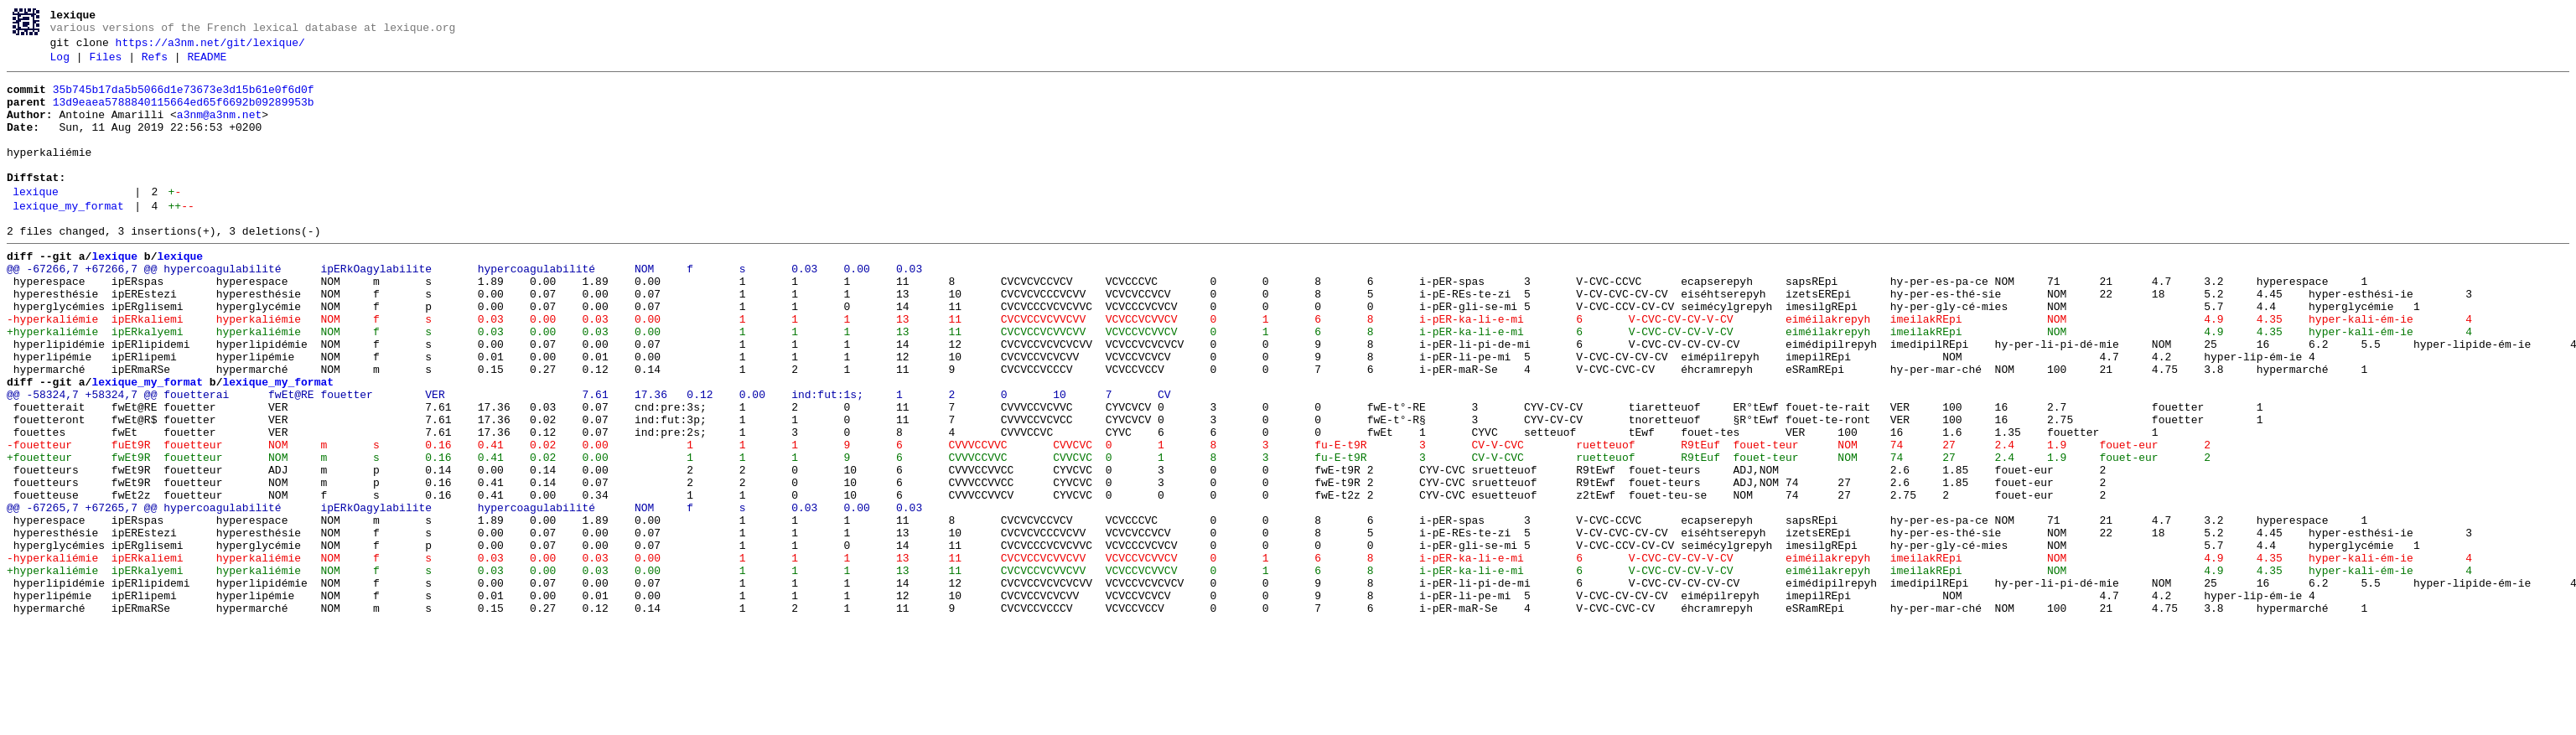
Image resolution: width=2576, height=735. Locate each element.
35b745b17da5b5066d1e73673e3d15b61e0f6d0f (183, 99)
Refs (155, 64)
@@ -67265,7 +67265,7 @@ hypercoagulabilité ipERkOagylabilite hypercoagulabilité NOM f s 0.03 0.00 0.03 (464, 595)
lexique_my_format (68, 238)
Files (105, 64)
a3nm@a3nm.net (219, 129)
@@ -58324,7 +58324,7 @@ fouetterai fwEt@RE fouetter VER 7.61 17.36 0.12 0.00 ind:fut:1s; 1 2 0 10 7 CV (588, 460)
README (206, 64)
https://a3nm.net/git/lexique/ (210, 47)
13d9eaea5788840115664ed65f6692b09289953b (183, 114)
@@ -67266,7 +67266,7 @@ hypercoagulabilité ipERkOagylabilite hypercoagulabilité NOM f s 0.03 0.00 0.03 (464, 309)
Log (60, 64)
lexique (36, 222)
